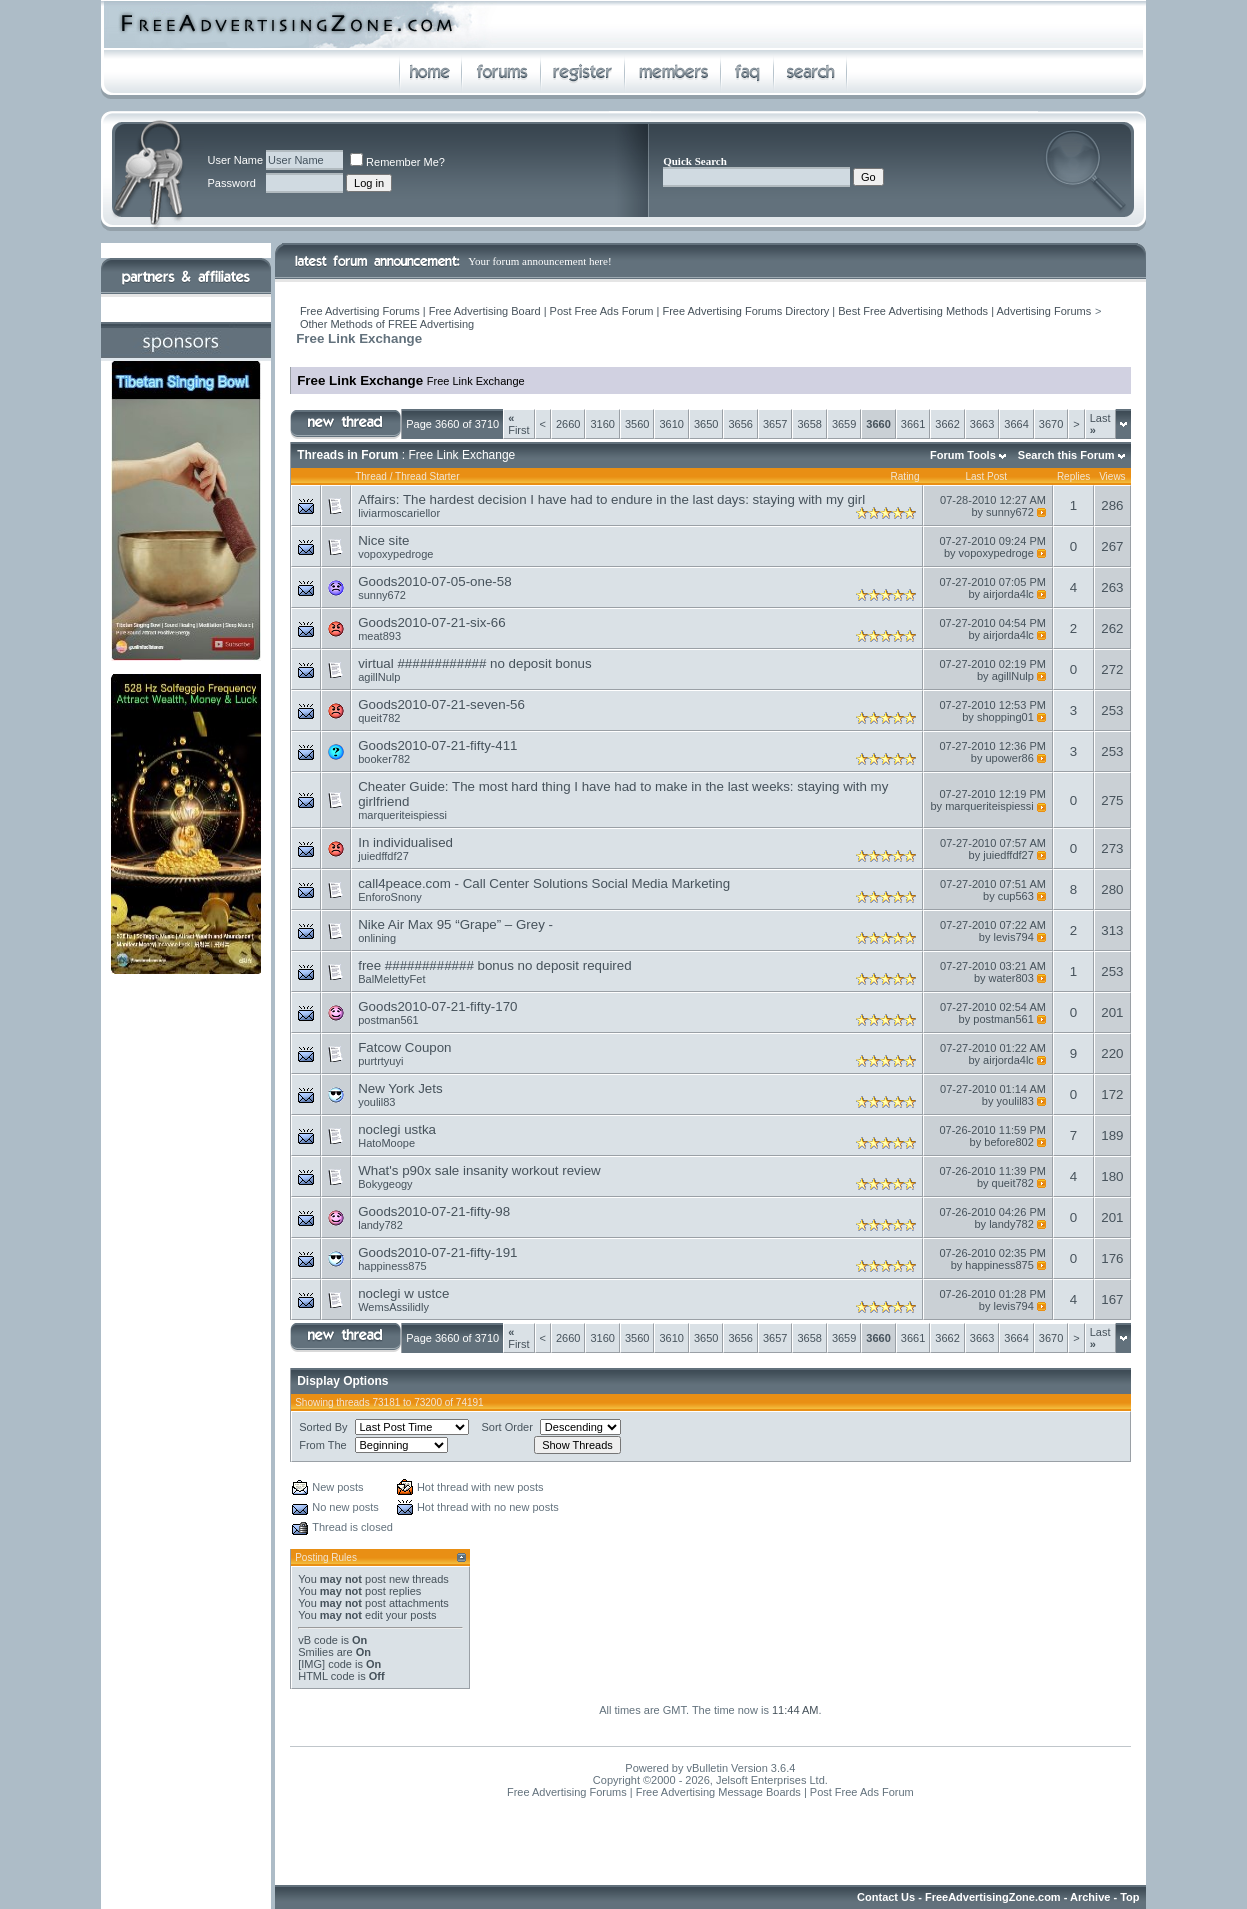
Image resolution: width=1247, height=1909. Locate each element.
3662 (947, 424)
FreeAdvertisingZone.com (993, 1897)
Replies (1073, 476)
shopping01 (1005, 717)
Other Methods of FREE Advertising (387, 324)
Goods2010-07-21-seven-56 (441, 704)
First (518, 424)
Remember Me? (397, 162)
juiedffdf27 (383, 856)
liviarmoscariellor (399, 513)
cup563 (1016, 896)
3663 (982, 424)
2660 (568, 424)
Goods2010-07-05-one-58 (434, 581)
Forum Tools (963, 455)
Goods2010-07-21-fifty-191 (437, 1252)
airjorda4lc (1008, 594)
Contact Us (886, 1897)
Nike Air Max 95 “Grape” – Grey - (455, 924)
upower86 (1010, 758)
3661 (913, 424)
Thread (371, 476)
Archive (1090, 1897)
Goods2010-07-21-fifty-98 (434, 1211)
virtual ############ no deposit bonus (474, 663)
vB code (318, 1640)
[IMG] (311, 1664)
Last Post (986, 476)
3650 (706, 424)
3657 (775, 424)
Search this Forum (1066, 455)
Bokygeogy (385, 1184)
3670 (1051, 424)
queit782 (379, 718)
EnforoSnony (390, 897)
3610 (671, 424)
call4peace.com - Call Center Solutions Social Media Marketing (544, 883)
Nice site (383, 540)
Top (1129, 1897)
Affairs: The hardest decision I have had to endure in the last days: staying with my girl (611, 499)
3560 (637, 424)
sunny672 (1010, 512)
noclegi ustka (397, 1129)
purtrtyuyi (380, 1061)
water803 (1011, 978)
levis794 (1013, 937)
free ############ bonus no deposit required (494, 965)
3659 (844, 424)
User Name (235, 160)
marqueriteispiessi (402, 815)
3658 (809, 424)
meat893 (379, 636)
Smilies (315, 1652)
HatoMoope (386, 1143)
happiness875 (392, 1266)
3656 (740, 424)
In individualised (405, 842)
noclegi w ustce (403, 1293)
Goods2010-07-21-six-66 (431, 622)
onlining (377, 938)
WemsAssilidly (393, 1307)
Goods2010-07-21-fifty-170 (437, 1006)
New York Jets (400, 1088)
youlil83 (376, 1102)
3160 (602, 424)
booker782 (384, 759)
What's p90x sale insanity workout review (479, 1170)
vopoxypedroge (395, 554)
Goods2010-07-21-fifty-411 (437, 745)
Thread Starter (427, 476)
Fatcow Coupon (404, 1047)
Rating (905, 476)
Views (1112, 476)
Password (231, 183)
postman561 (388, 1020)
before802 (1009, 1142)
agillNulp (379, 677)
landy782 (380, 1225)
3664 (1016, 424)
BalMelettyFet (391, 979)
